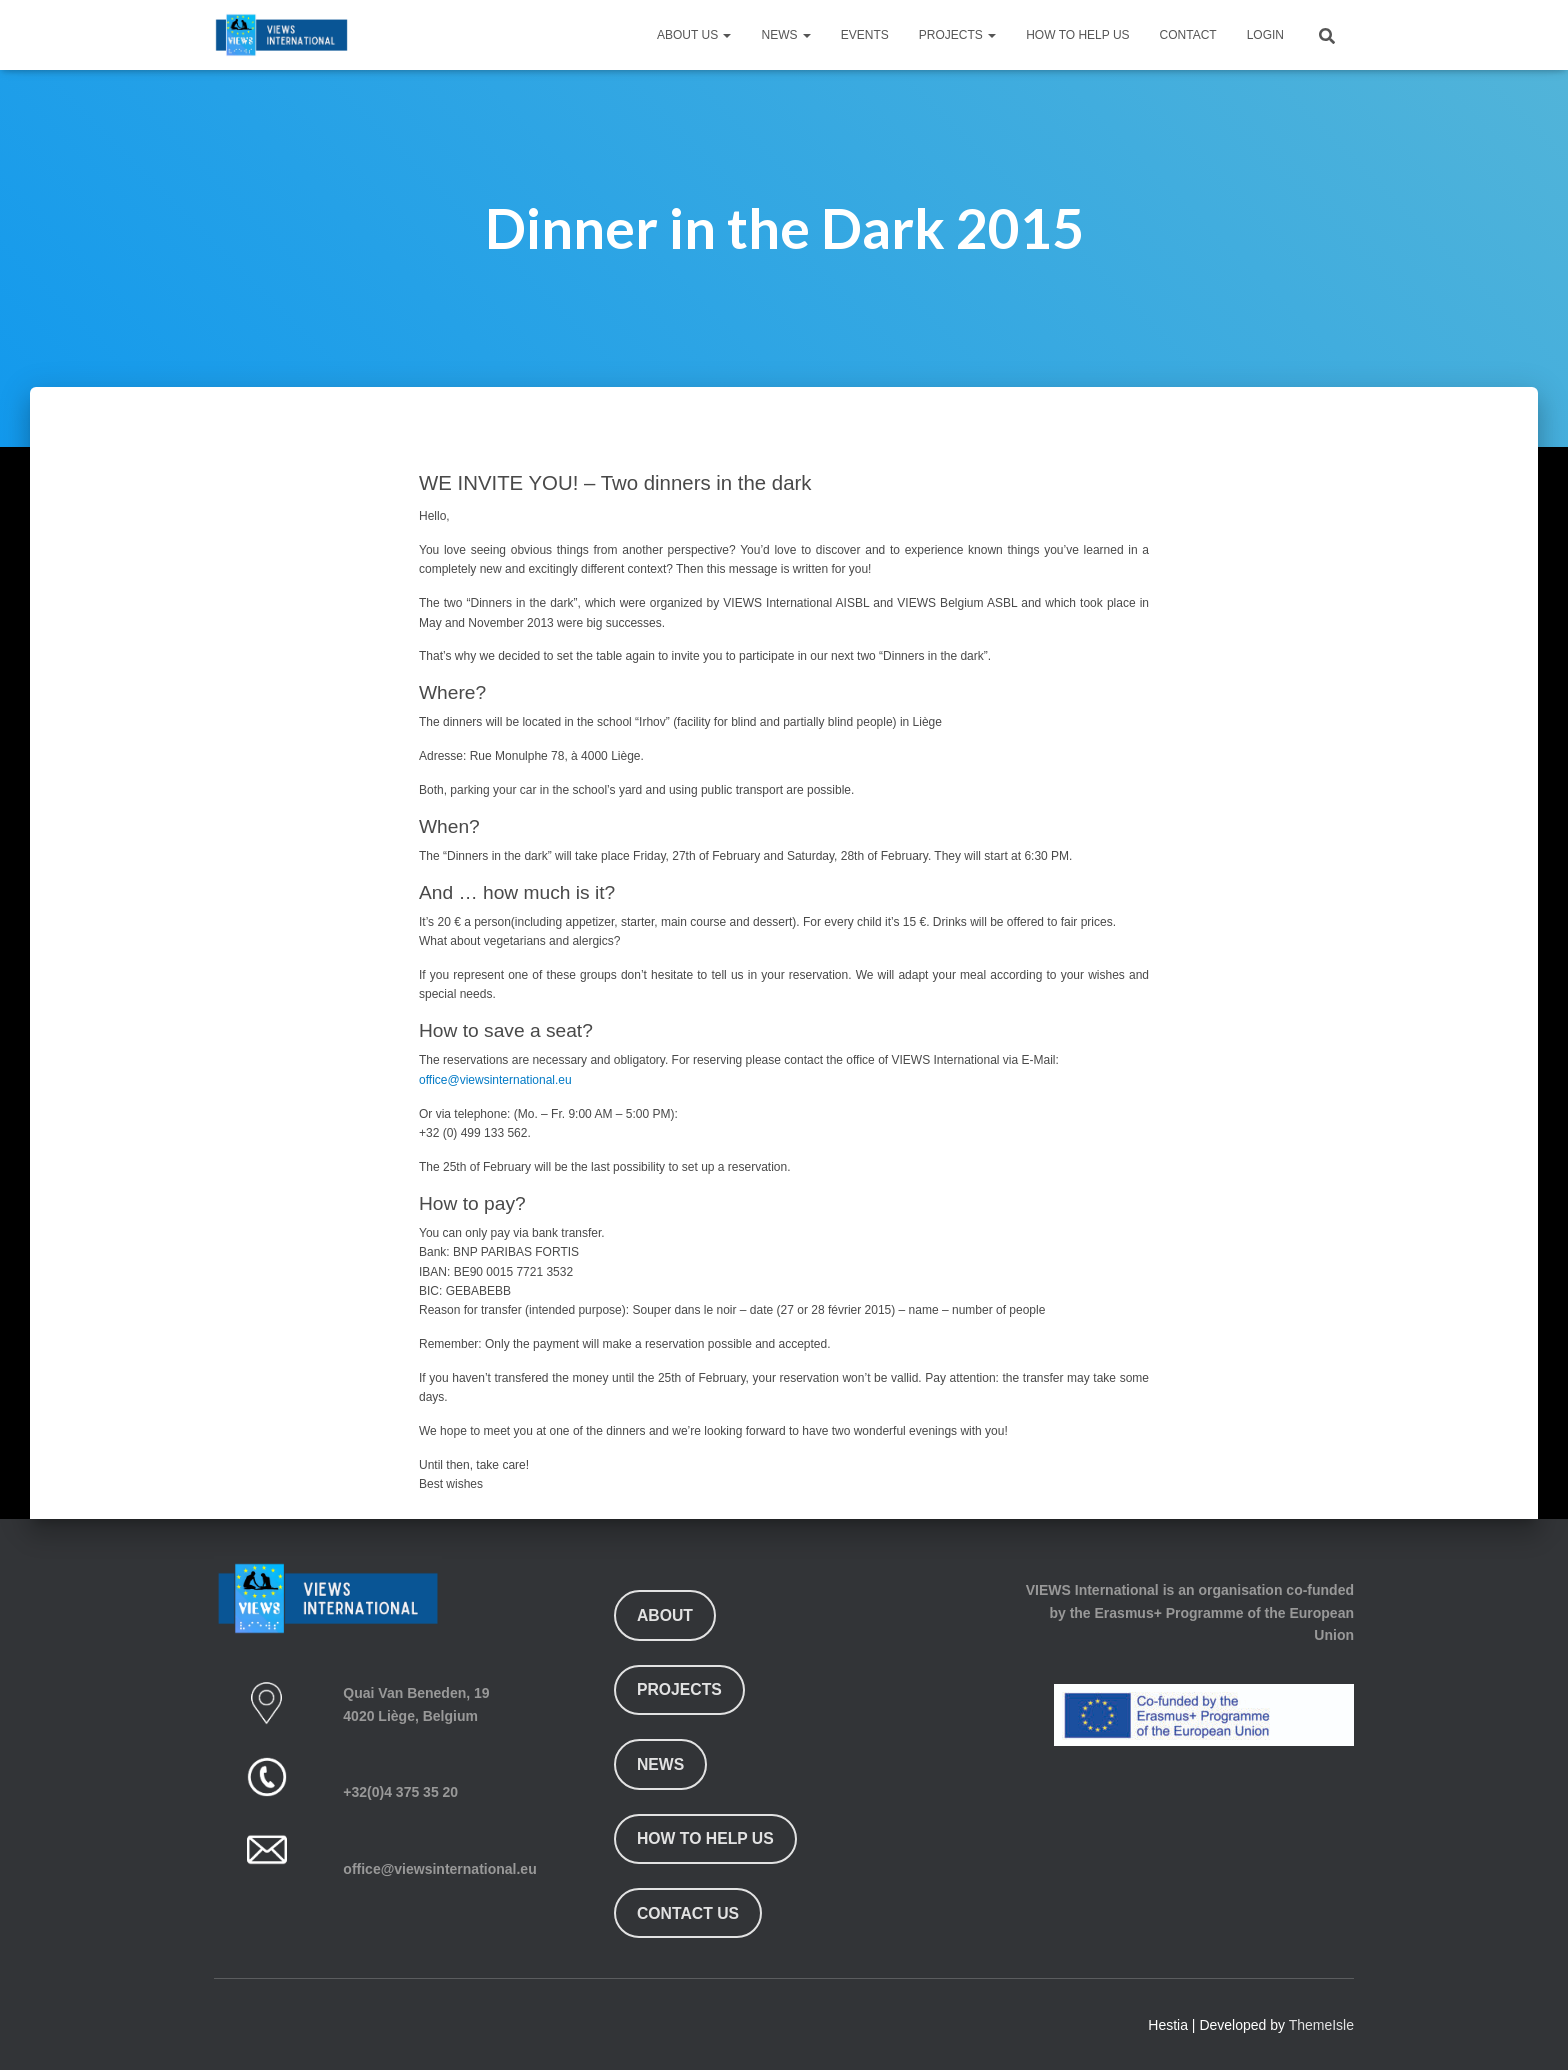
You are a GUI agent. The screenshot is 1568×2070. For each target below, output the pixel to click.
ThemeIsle (1321, 2025)
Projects (957, 35)
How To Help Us (1077, 35)
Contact (1188, 35)
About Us (694, 35)
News (785, 35)
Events (865, 35)
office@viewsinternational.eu (495, 1080)
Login (1265, 35)
